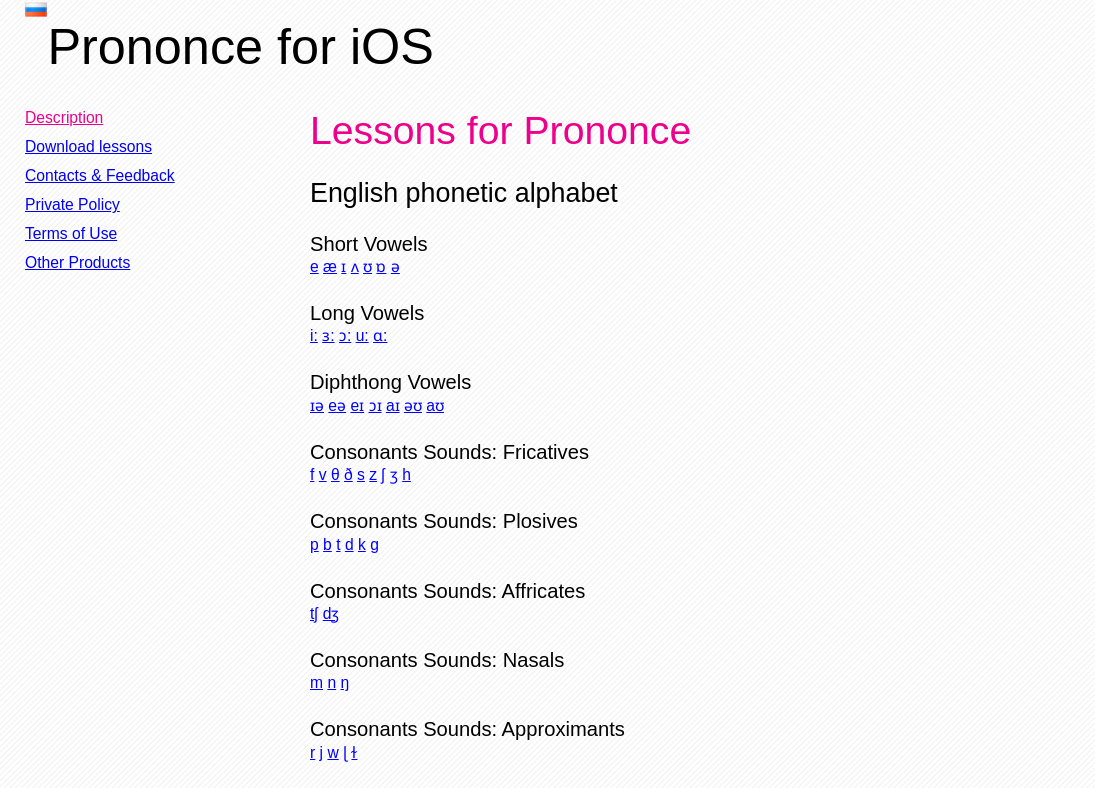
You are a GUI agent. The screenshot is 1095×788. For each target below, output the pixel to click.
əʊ (413, 405)
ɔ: (345, 335)
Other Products (77, 262)
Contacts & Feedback (100, 175)
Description (64, 117)
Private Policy (72, 204)
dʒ (331, 613)
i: (314, 335)
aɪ (393, 405)
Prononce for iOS (240, 46)
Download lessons (88, 146)
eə (337, 405)
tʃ (314, 613)
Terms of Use (71, 233)
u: (362, 335)
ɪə (317, 405)
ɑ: (380, 335)
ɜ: (328, 335)
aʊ (435, 405)
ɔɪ (375, 405)
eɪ (357, 405)
